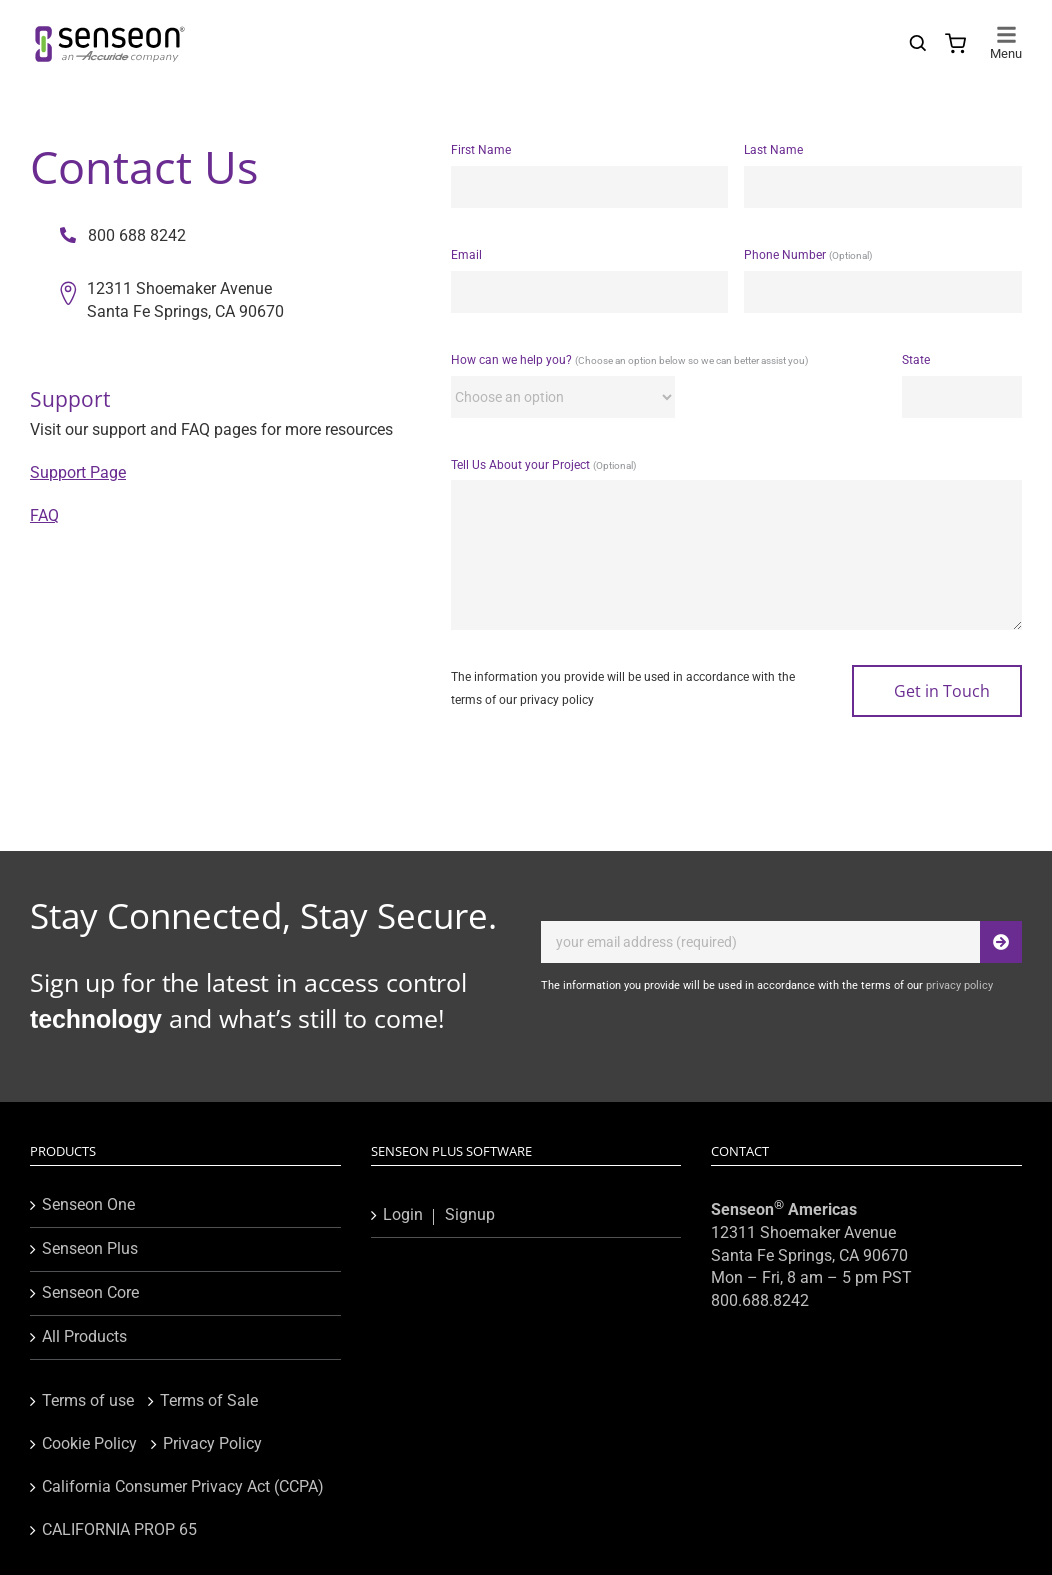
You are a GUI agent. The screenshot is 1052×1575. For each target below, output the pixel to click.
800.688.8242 (760, 1300)
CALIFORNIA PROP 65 (119, 1529)
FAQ (44, 515)
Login (403, 1214)
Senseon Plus (90, 1248)
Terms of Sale (209, 1400)
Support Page (78, 472)
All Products (84, 1336)
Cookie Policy (89, 1443)
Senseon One (88, 1204)
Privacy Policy (212, 1443)
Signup (470, 1214)
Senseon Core (90, 1292)
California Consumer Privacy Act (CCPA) (183, 1486)
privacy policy (557, 700)
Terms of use (88, 1400)
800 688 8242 (123, 235)
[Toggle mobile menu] (1006, 34)
